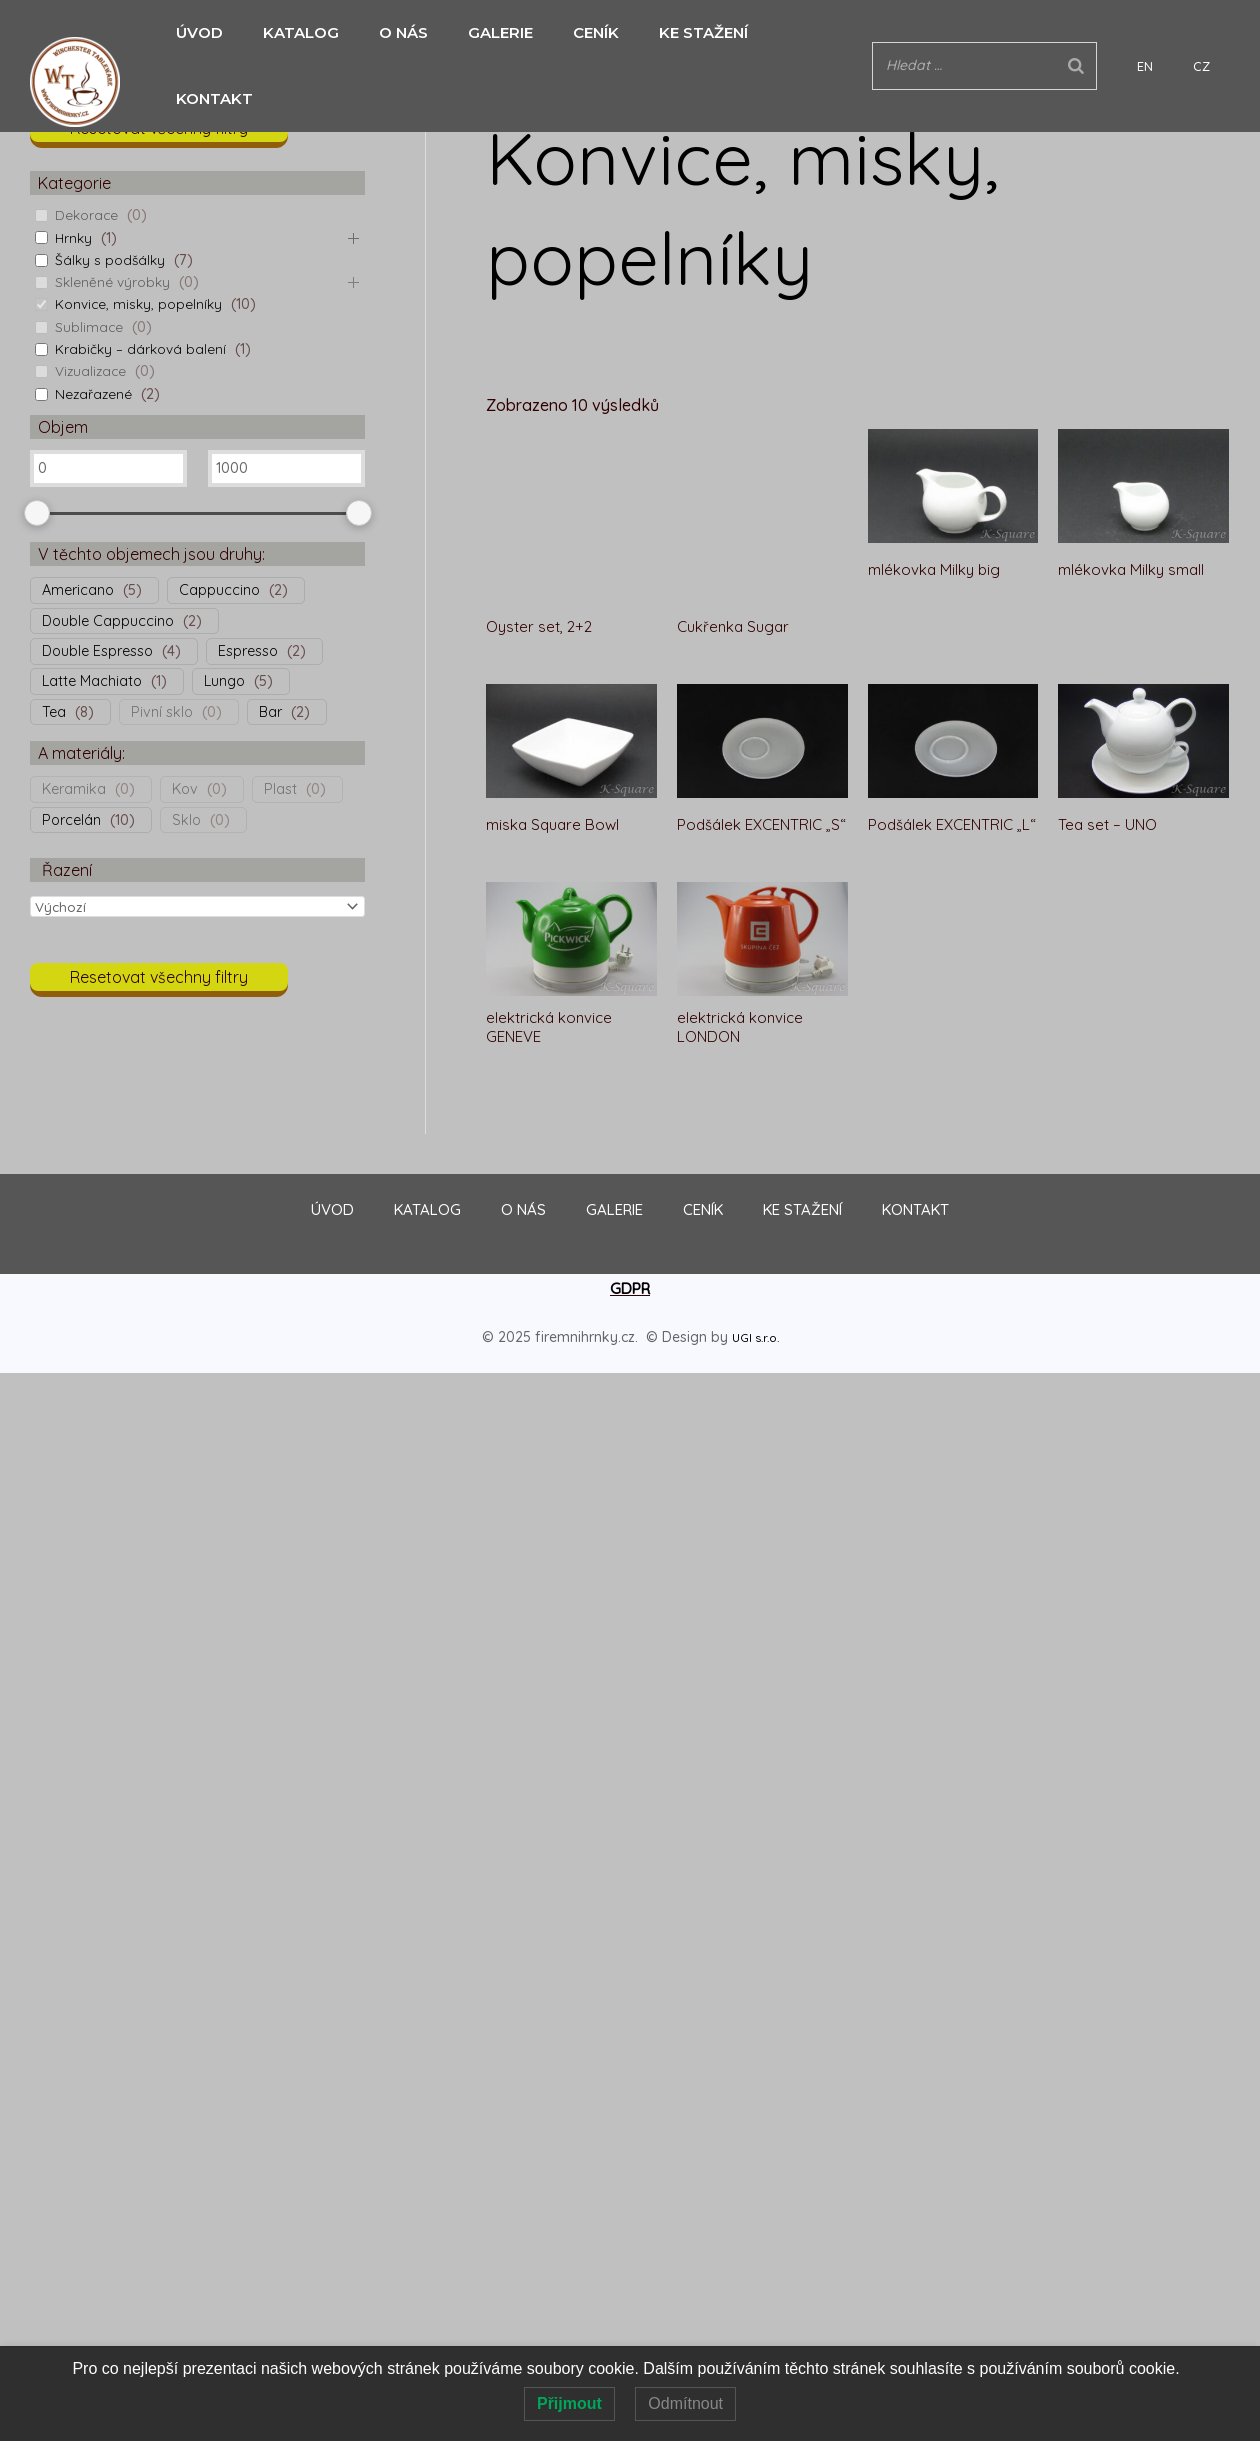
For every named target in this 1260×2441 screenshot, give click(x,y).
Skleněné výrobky (114, 282)
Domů (506, 77)
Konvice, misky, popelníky (140, 304)
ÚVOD (194, 32)
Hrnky (74, 238)
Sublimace (90, 327)
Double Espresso (97, 651)
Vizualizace (92, 371)
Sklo (186, 820)
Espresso (248, 651)
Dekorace (87, 215)
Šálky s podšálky (111, 260)
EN (1185, 33)
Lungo (224, 681)
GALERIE (480, 32)
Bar (270, 712)
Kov (185, 789)
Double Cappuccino (108, 621)
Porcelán (71, 820)
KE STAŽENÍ (673, 32)
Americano (78, 590)
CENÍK (571, 32)
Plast (280, 789)
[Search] (1136, 32)
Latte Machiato (92, 681)
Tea (54, 712)
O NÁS (388, 32)
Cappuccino (219, 590)
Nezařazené (95, 394)
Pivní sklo (162, 712)
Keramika (74, 789)
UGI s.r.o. (755, 1304)
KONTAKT (791, 32)
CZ (1211, 33)
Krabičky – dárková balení (142, 349)
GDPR (630, 1255)
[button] (159, 134)
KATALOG (291, 32)
